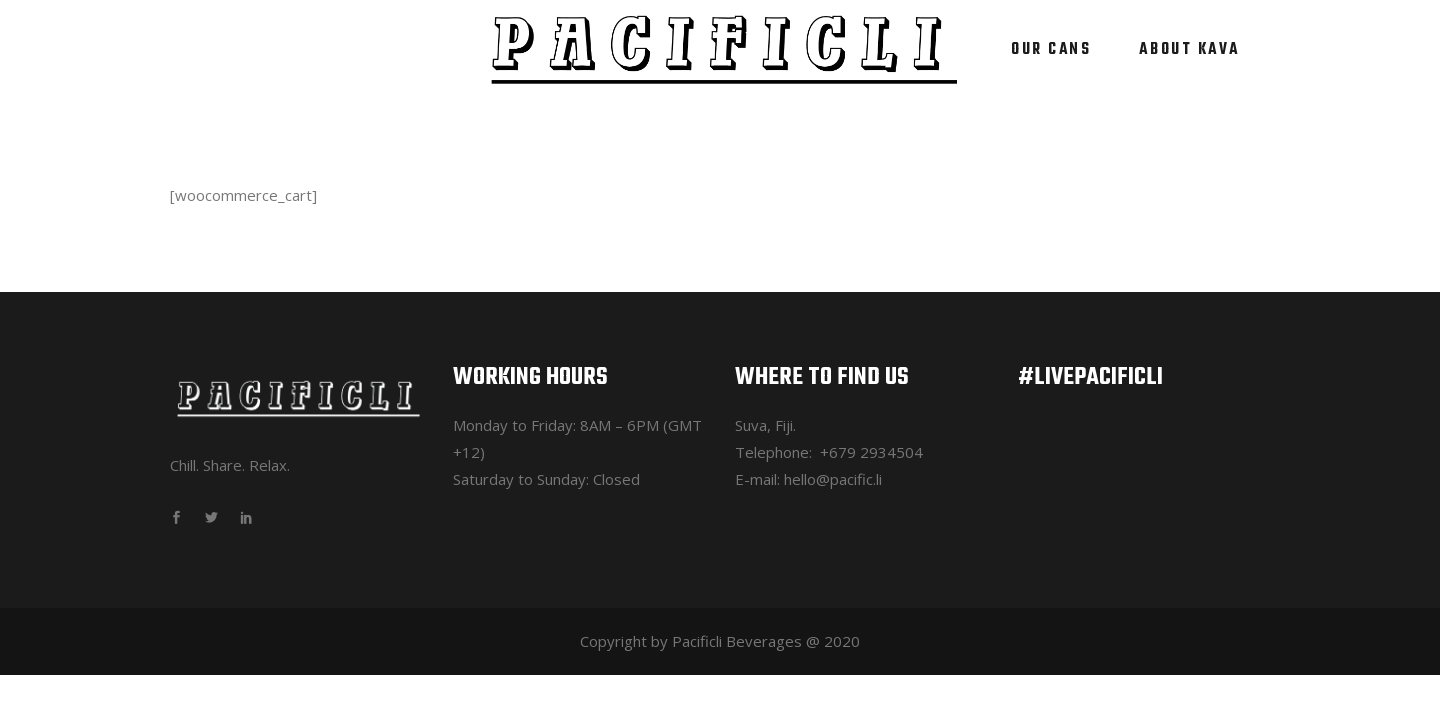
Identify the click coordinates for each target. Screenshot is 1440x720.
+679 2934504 (871, 452)
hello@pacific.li (833, 479)
